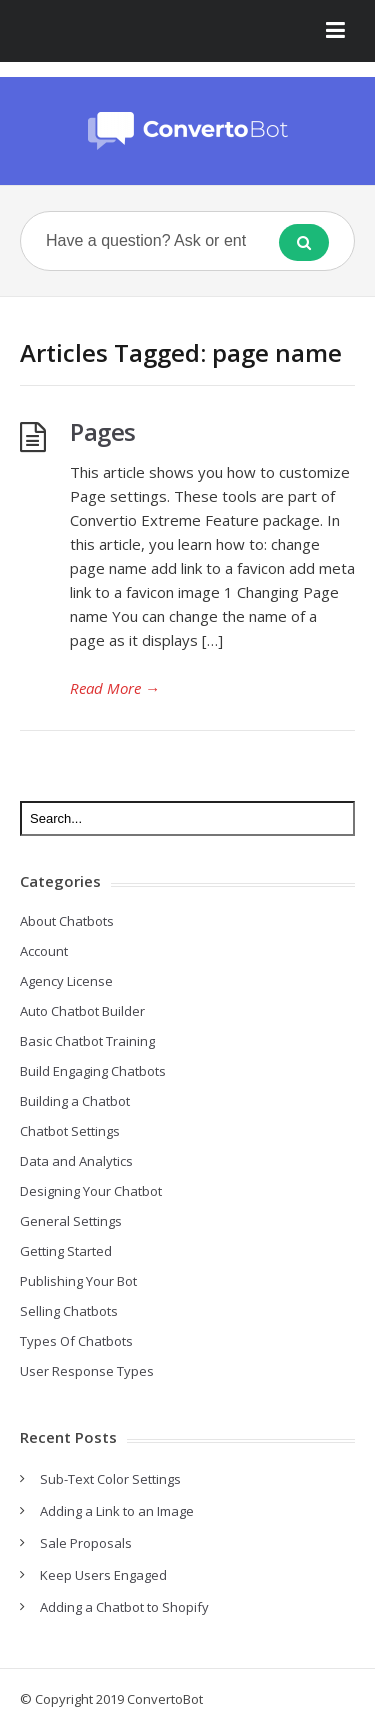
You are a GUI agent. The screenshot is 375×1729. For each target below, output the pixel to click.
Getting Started (66, 1251)
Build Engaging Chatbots (93, 1071)
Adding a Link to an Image (117, 1511)
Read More (115, 688)
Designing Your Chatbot (91, 1191)
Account (44, 951)
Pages (103, 431)
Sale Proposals (86, 1543)
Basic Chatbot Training (87, 1041)
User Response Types (87, 1371)
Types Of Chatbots (76, 1341)
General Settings (71, 1221)
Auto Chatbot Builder (82, 1011)
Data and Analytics (76, 1161)
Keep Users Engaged (103, 1575)
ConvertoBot (165, 1699)
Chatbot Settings (70, 1131)
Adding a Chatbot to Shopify (124, 1607)
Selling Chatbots (69, 1311)
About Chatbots (67, 921)
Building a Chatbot (75, 1101)
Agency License (66, 981)
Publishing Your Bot (78, 1281)
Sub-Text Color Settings (110, 1479)
